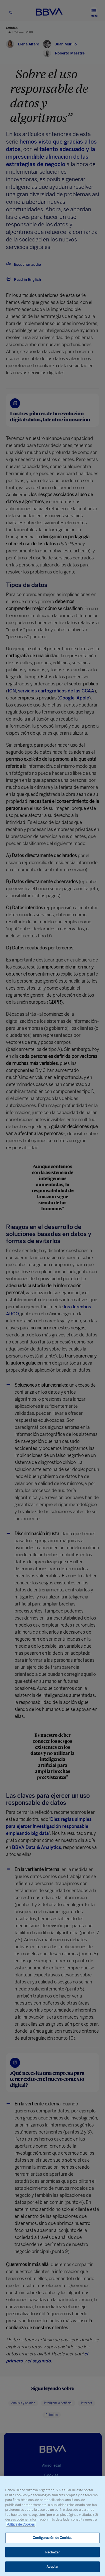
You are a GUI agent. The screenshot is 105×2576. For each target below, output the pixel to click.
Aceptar (52, 2566)
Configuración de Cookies (52, 2538)
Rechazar (52, 2552)
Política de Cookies (20, 2524)
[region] (52, 2526)
